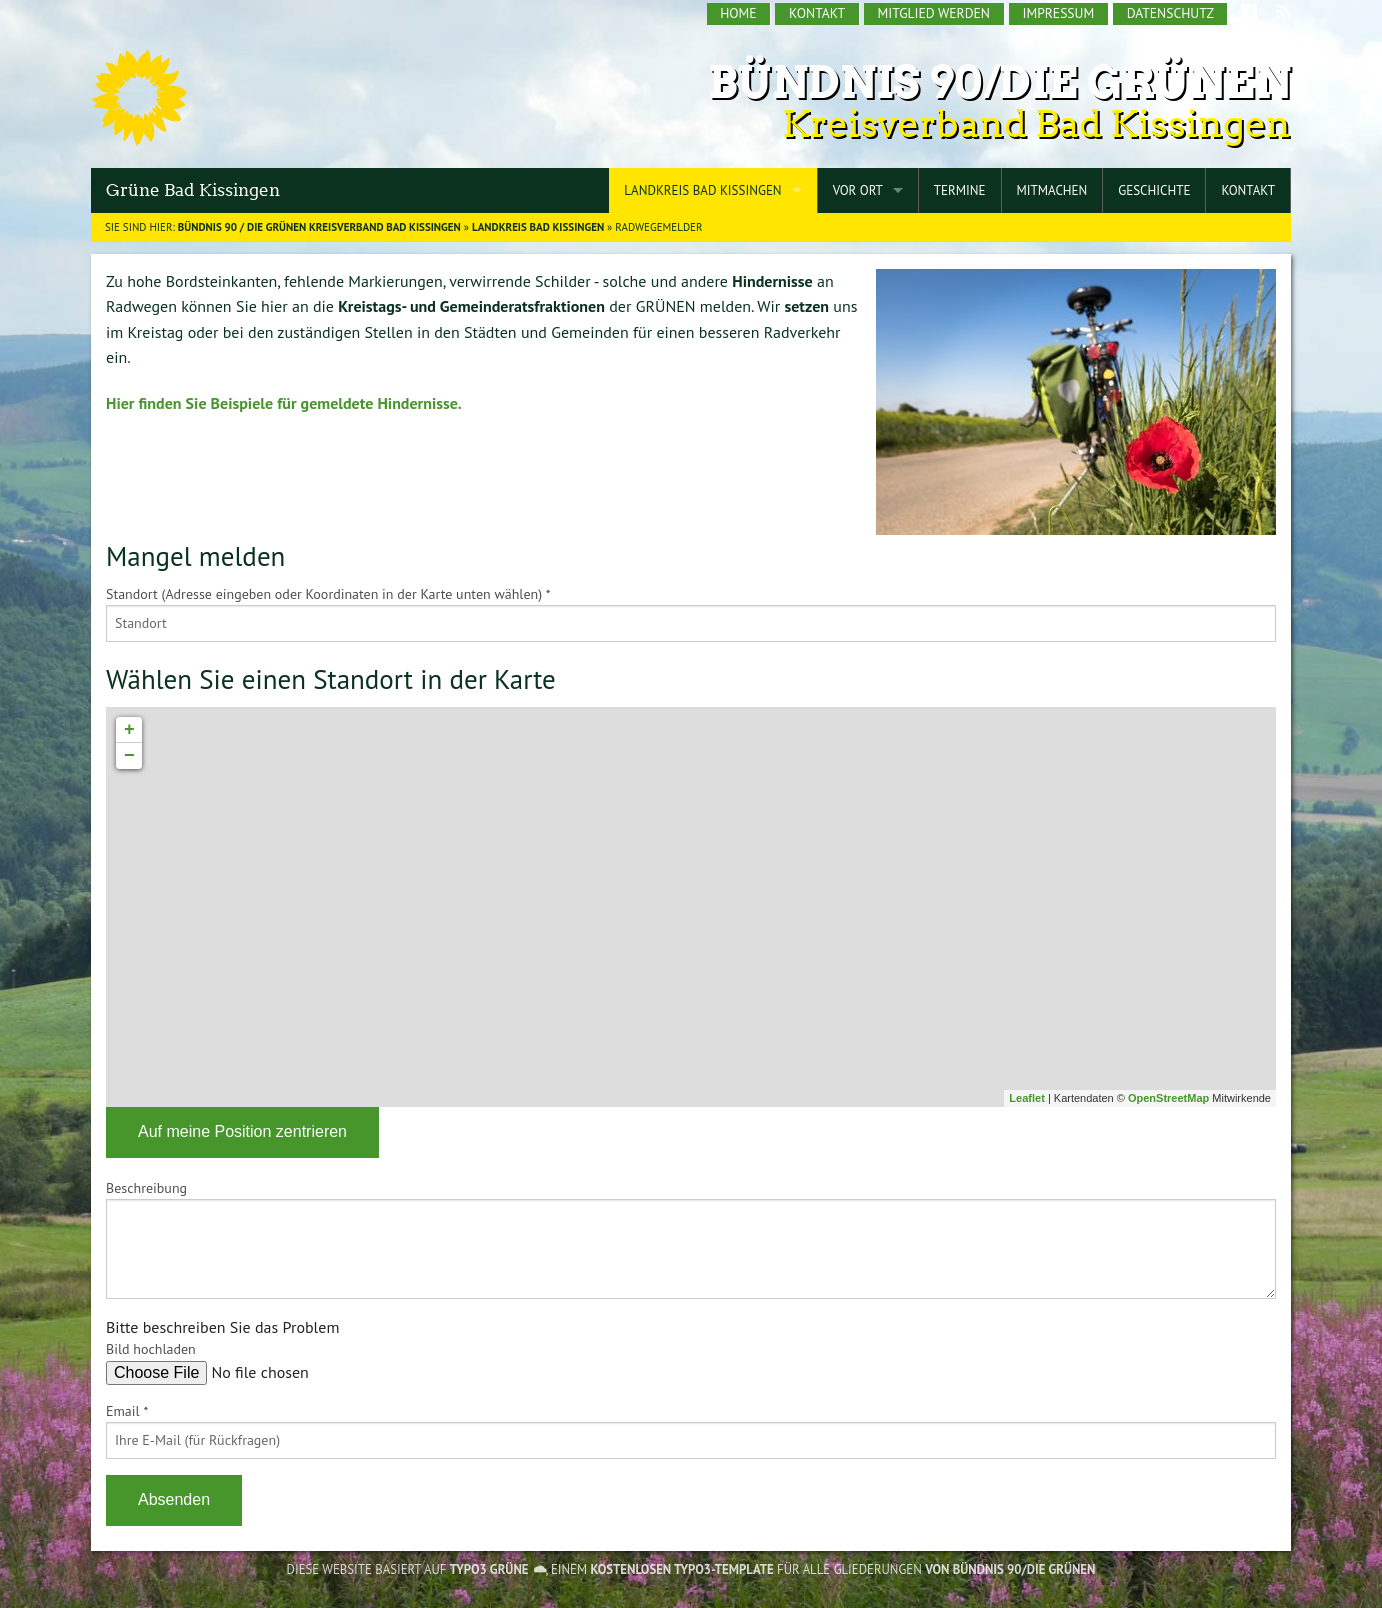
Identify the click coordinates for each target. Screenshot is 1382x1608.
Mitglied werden (934, 13)
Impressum (1058, 13)
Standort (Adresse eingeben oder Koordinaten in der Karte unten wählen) (328, 594)
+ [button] (129, 730)
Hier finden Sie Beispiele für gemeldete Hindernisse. (284, 403)
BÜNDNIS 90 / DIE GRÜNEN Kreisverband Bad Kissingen (319, 227)
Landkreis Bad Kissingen (702, 190)
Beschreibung (146, 1188)
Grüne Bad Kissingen (193, 190)
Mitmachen (1052, 190)
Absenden (174, 1499)
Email (127, 1411)
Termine (960, 190)
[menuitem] (739, 14)
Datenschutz (1170, 13)
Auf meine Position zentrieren (242, 1131)
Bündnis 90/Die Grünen (999, 82)
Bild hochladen (151, 1349)
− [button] (129, 756)
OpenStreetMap (1168, 1098)
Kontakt (817, 13)
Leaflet (1026, 1098)
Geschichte (1154, 190)
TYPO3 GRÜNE (489, 1569)
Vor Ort (858, 190)
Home (738, 13)
